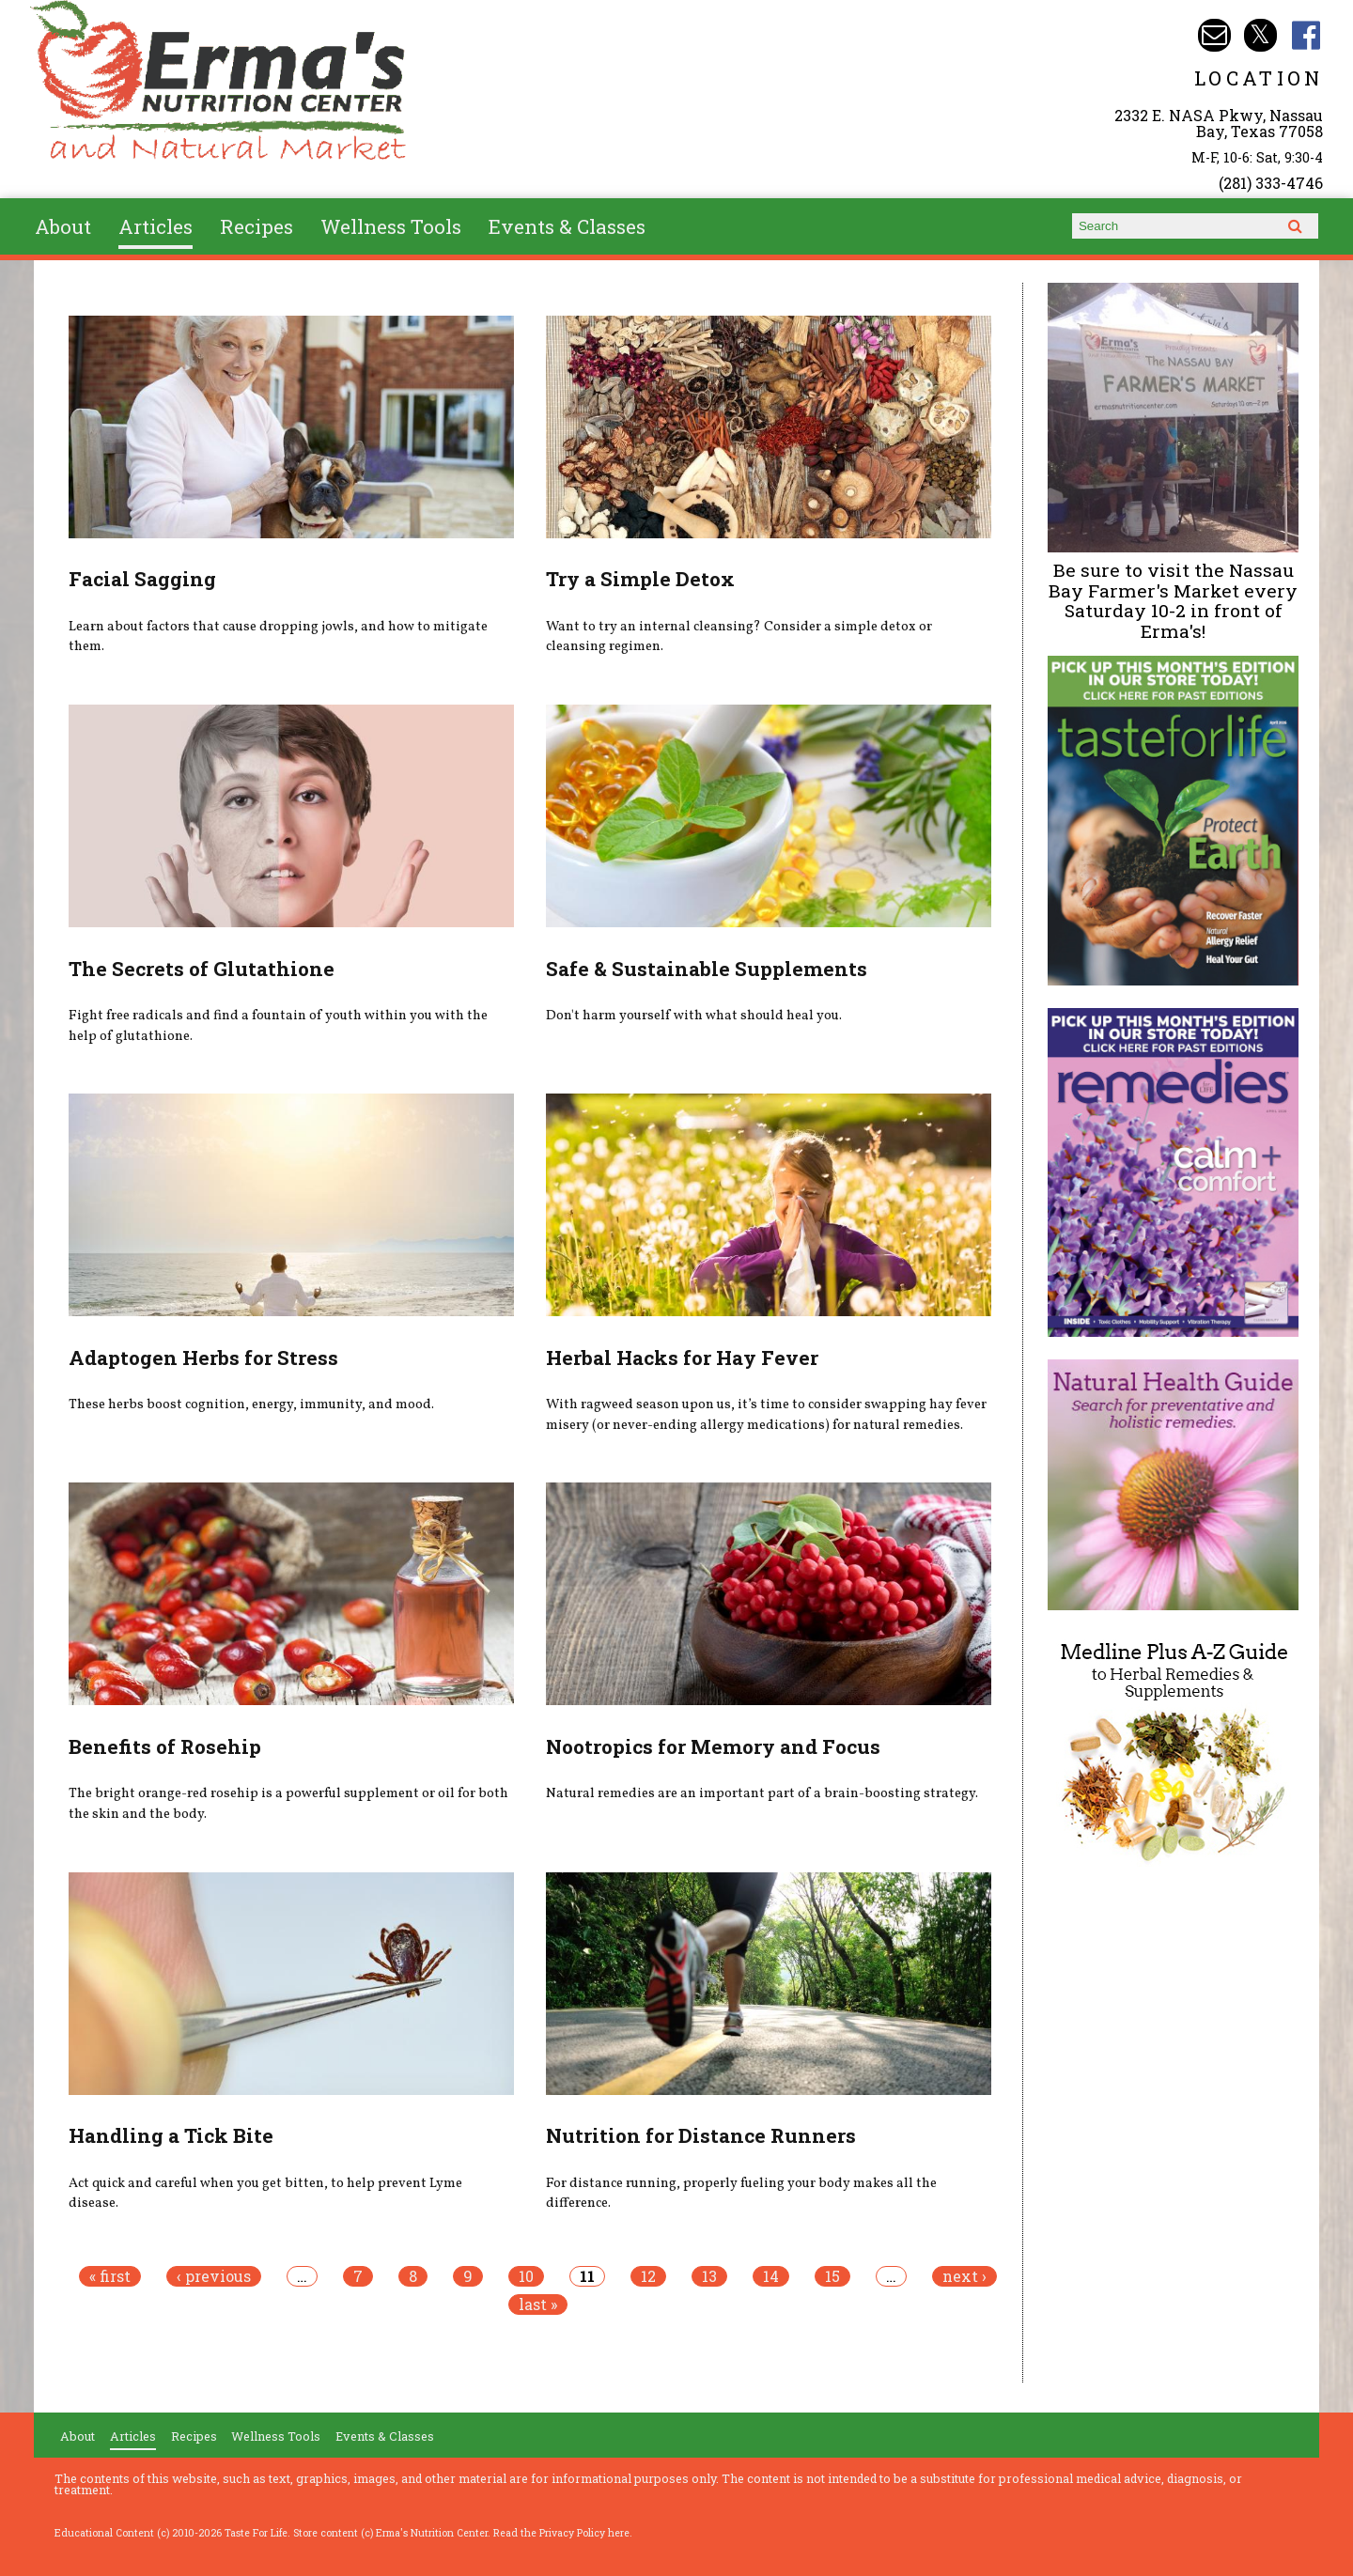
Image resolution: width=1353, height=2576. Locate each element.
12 (648, 2276)
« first (110, 2276)
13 (709, 2276)
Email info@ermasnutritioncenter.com (1214, 35)
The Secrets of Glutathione (201, 968)
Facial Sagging (142, 579)
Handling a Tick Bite (171, 2135)
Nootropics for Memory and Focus (713, 1746)
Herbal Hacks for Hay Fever (682, 1357)
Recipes (256, 226)
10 (526, 2276)
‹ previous (214, 2276)
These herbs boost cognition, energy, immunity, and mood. (251, 1404)
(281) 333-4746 (1271, 183)
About (63, 226)
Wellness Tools (390, 226)
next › (964, 2276)
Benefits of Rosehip (165, 1746)
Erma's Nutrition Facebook (1306, 35)
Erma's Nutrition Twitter (1260, 35)
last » (538, 2304)
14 (771, 2276)
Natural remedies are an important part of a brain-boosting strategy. (762, 1793)
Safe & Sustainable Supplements (706, 968)
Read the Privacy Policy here (561, 2532)
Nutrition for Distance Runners (701, 2135)
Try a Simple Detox (640, 579)
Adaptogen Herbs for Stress (203, 1357)
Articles (155, 226)
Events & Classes (567, 226)
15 (832, 2276)
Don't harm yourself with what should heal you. (694, 1015)
